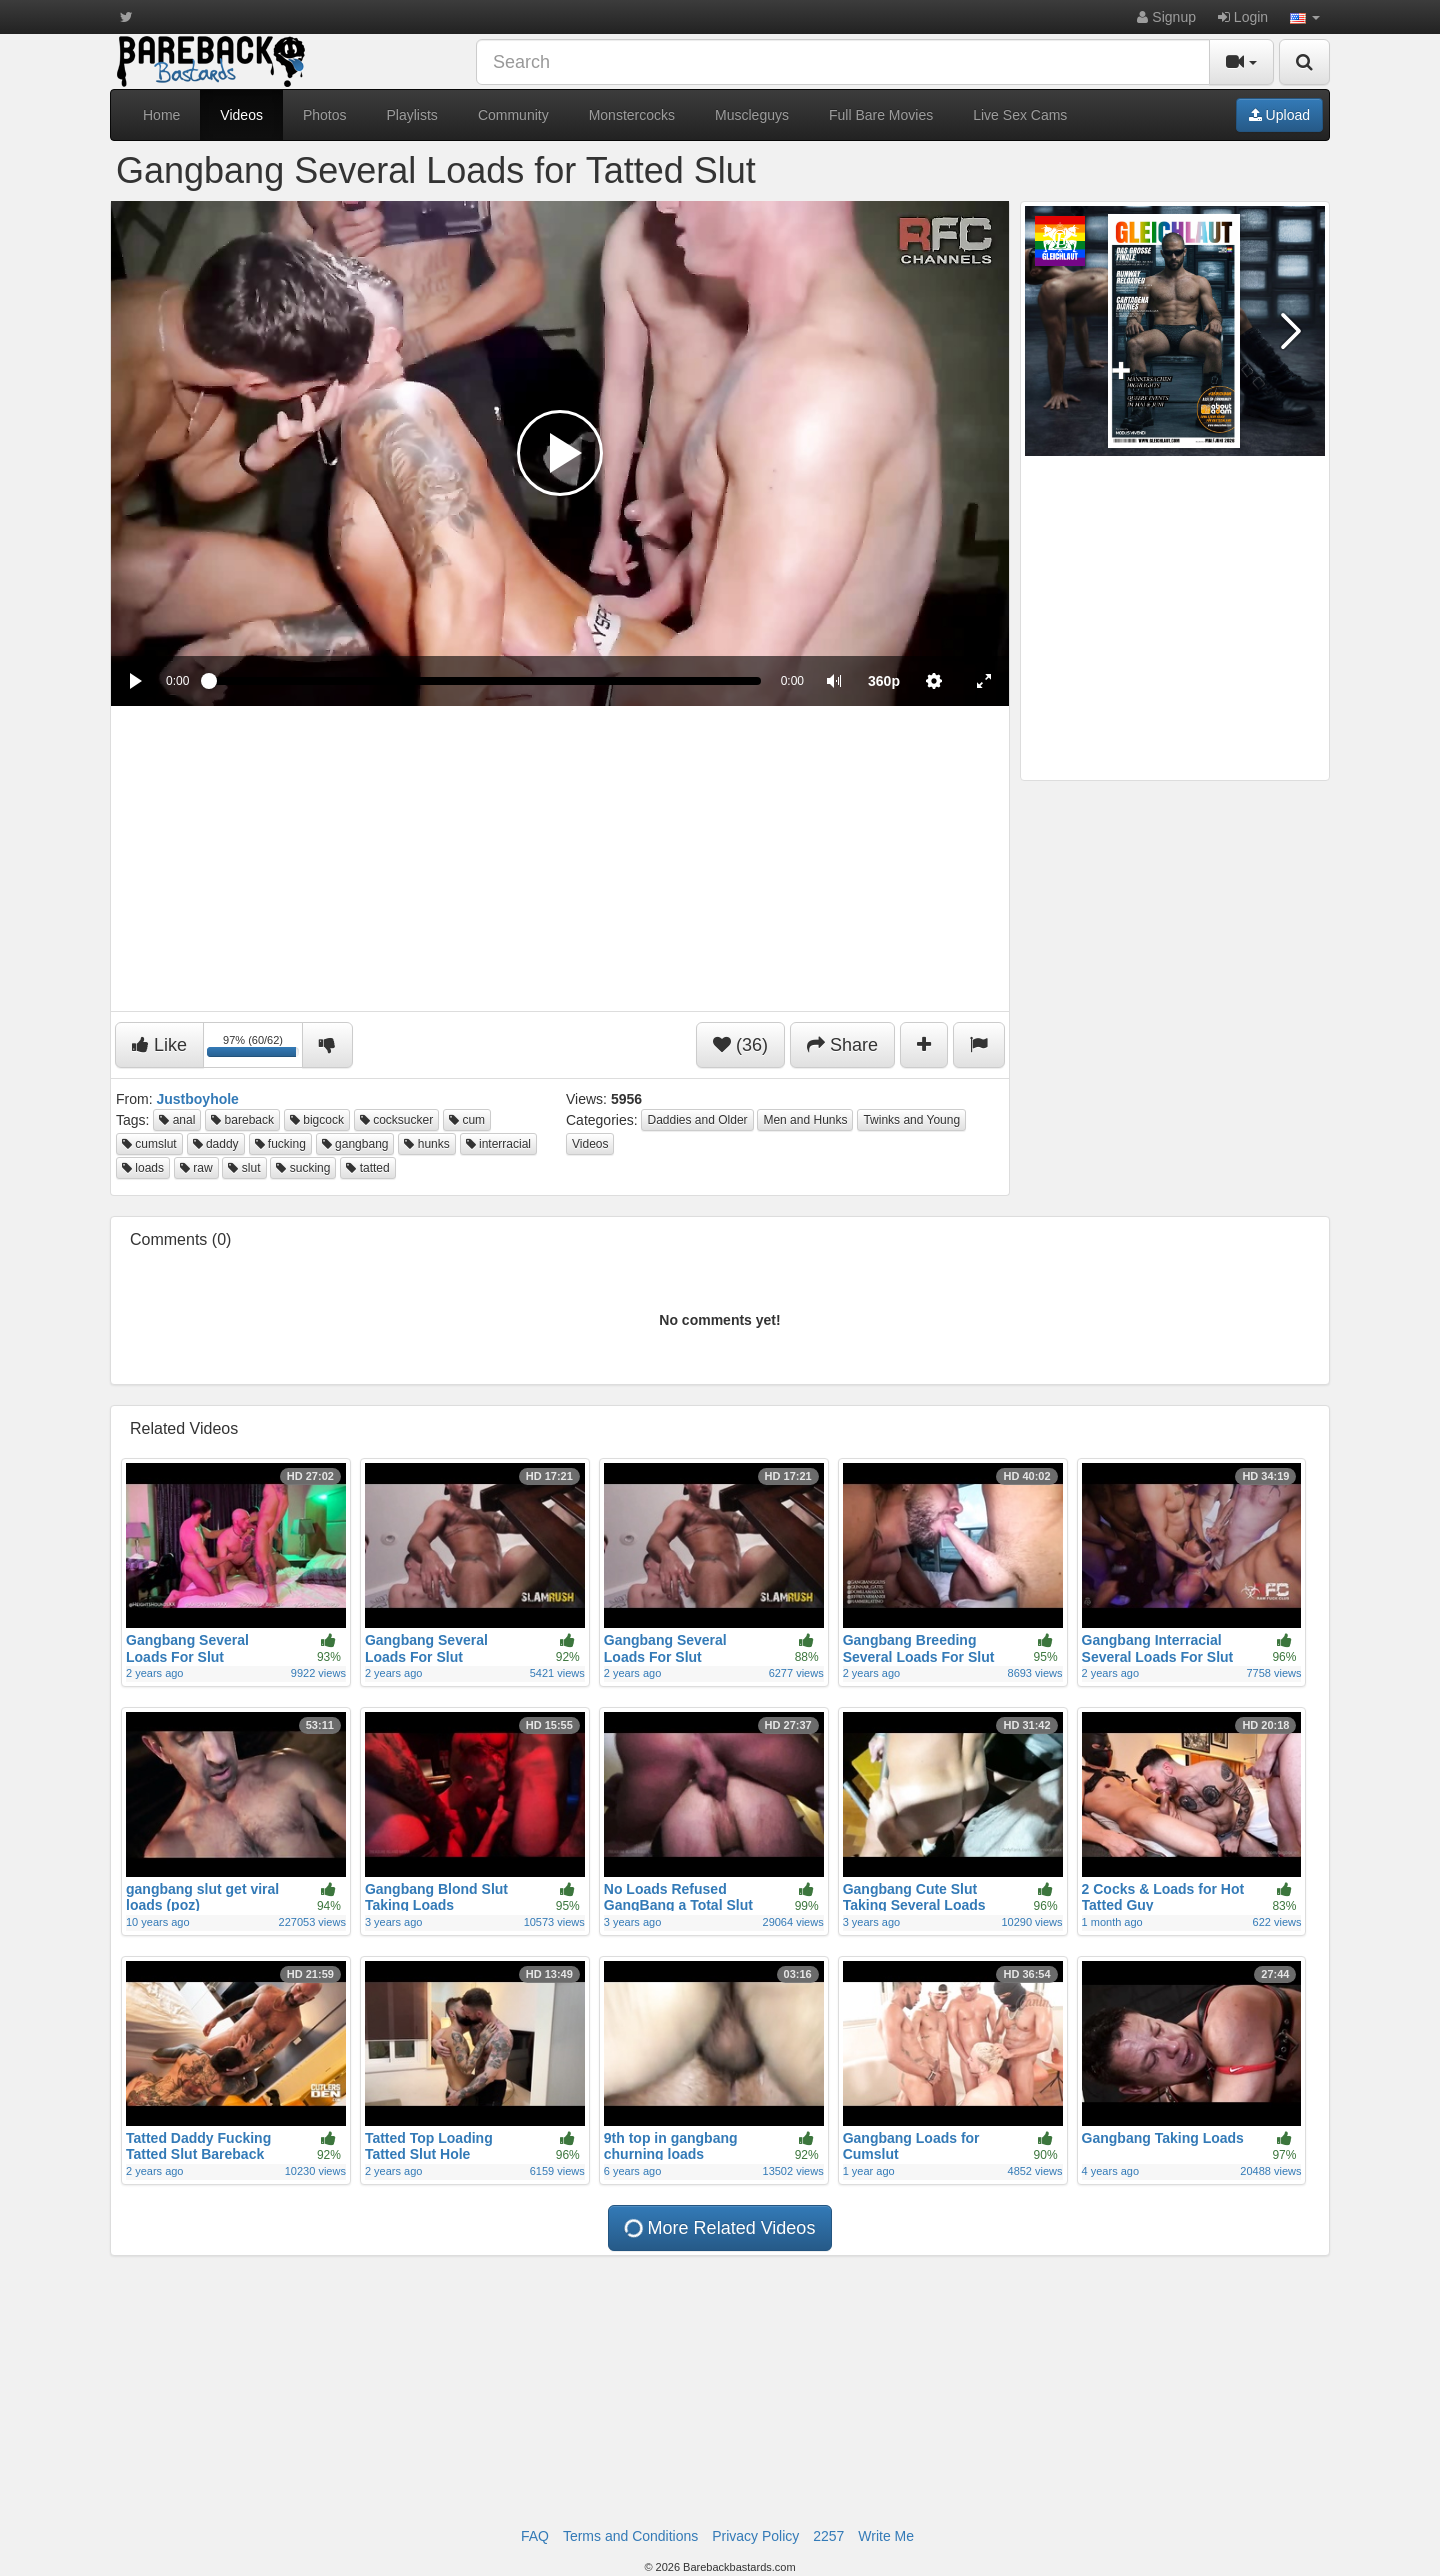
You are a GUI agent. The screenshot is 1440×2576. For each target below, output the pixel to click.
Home (161, 115)
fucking (280, 1144)
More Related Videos (718, 2228)
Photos (325, 115)
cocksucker (396, 1120)
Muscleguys (752, 115)
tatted (367, 1168)
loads (143, 1168)
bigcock (317, 1120)
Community (513, 115)
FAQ (535, 2536)
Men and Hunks (805, 1120)
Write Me (886, 2536)
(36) (740, 1045)
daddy (216, 1144)
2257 (828, 2536)
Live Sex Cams (1020, 115)
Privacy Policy (755, 2536)
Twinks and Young (911, 1120)
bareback (242, 1120)
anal (177, 1120)
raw (196, 1168)
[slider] (484, 681)
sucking (303, 1168)
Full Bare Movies (881, 115)
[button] (1305, 17)
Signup (1166, 17)
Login (1243, 17)
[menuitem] (884, 681)
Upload (1279, 115)
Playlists (412, 115)
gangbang (355, 1144)
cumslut (149, 1144)
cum (467, 1120)
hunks (426, 1144)
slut (244, 1168)
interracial (498, 1144)
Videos (241, 115)
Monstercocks (632, 115)
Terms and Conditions (630, 2536)
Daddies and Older (697, 1120)
